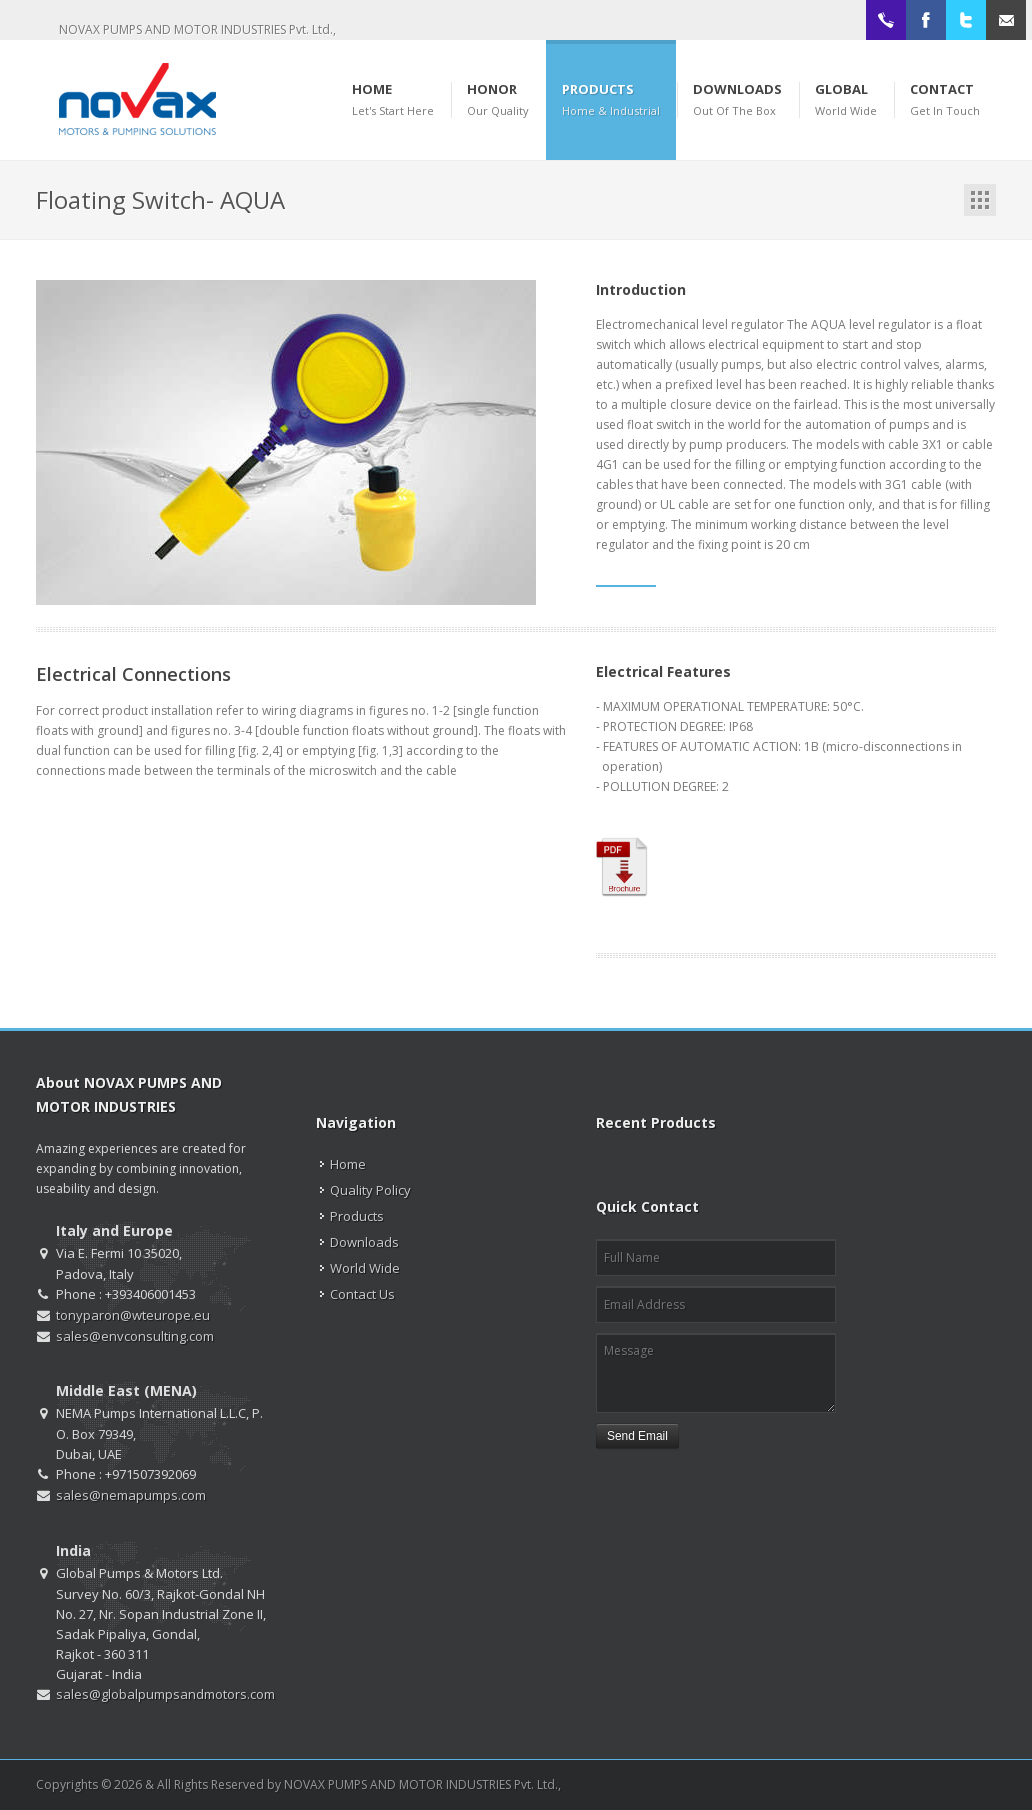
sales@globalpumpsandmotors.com (165, 1694)
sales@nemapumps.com (131, 1495)
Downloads (364, 1242)
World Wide (365, 1268)
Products (357, 1216)
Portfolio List (980, 200)
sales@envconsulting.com (135, 1336)
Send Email (637, 1436)
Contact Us (362, 1294)
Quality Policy (370, 1190)
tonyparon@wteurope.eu (133, 1315)
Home (348, 1164)
